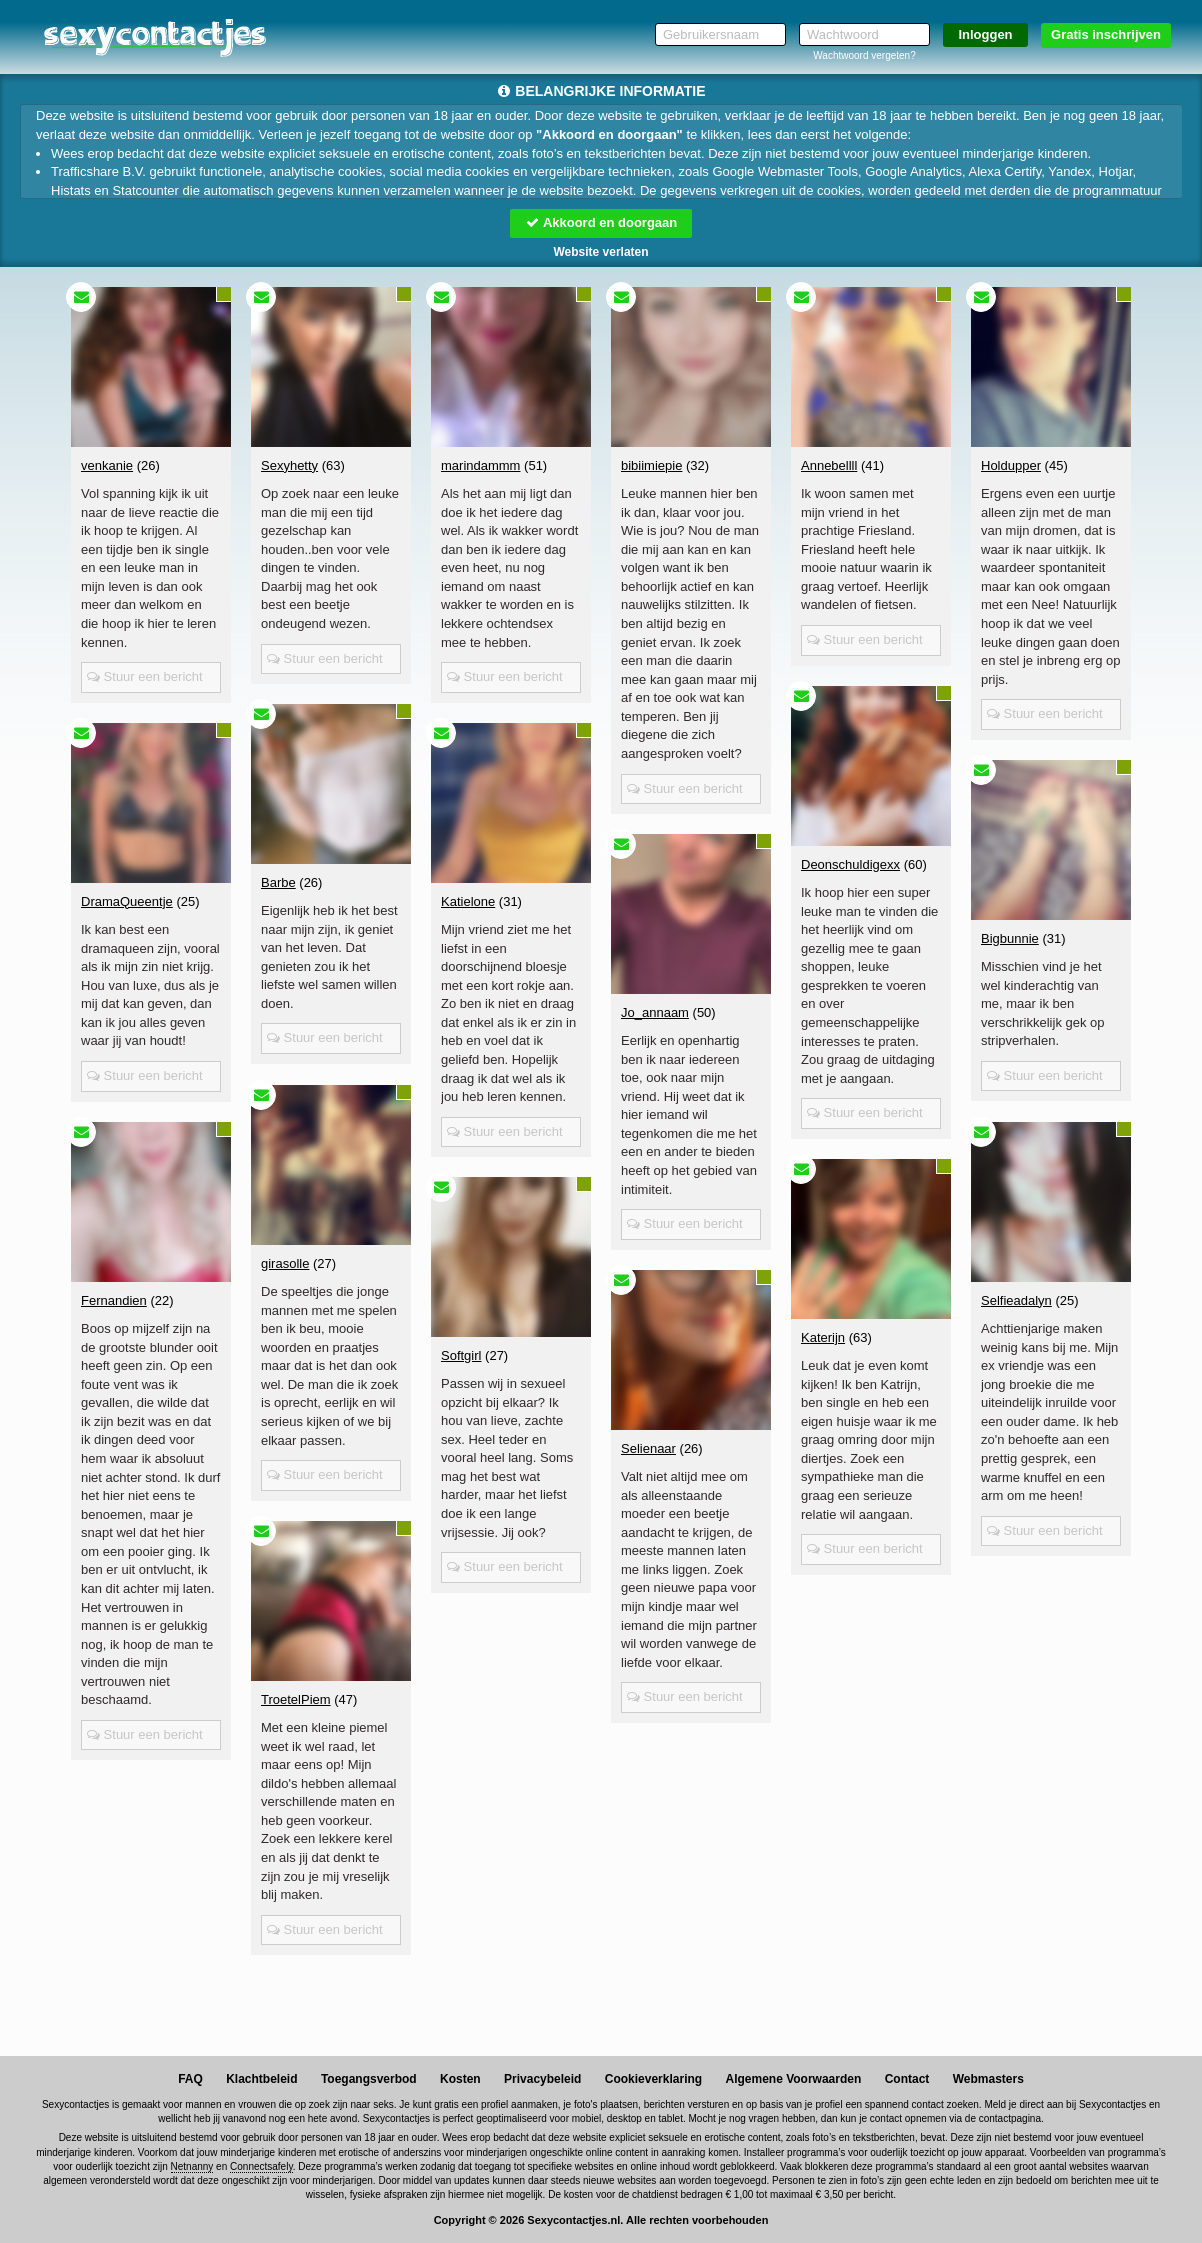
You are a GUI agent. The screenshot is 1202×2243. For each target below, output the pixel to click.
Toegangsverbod (369, 2079)
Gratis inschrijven (1106, 34)
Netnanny (192, 2166)
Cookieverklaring (653, 2079)
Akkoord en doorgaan (601, 222)
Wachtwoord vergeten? (864, 55)
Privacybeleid (542, 2079)
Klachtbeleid (261, 2079)
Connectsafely (261, 2166)
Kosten (460, 2079)
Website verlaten (600, 252)
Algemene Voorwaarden (793, 2079)
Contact (907, 2079)
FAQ (190, 2079)
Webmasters (988, 2079)
